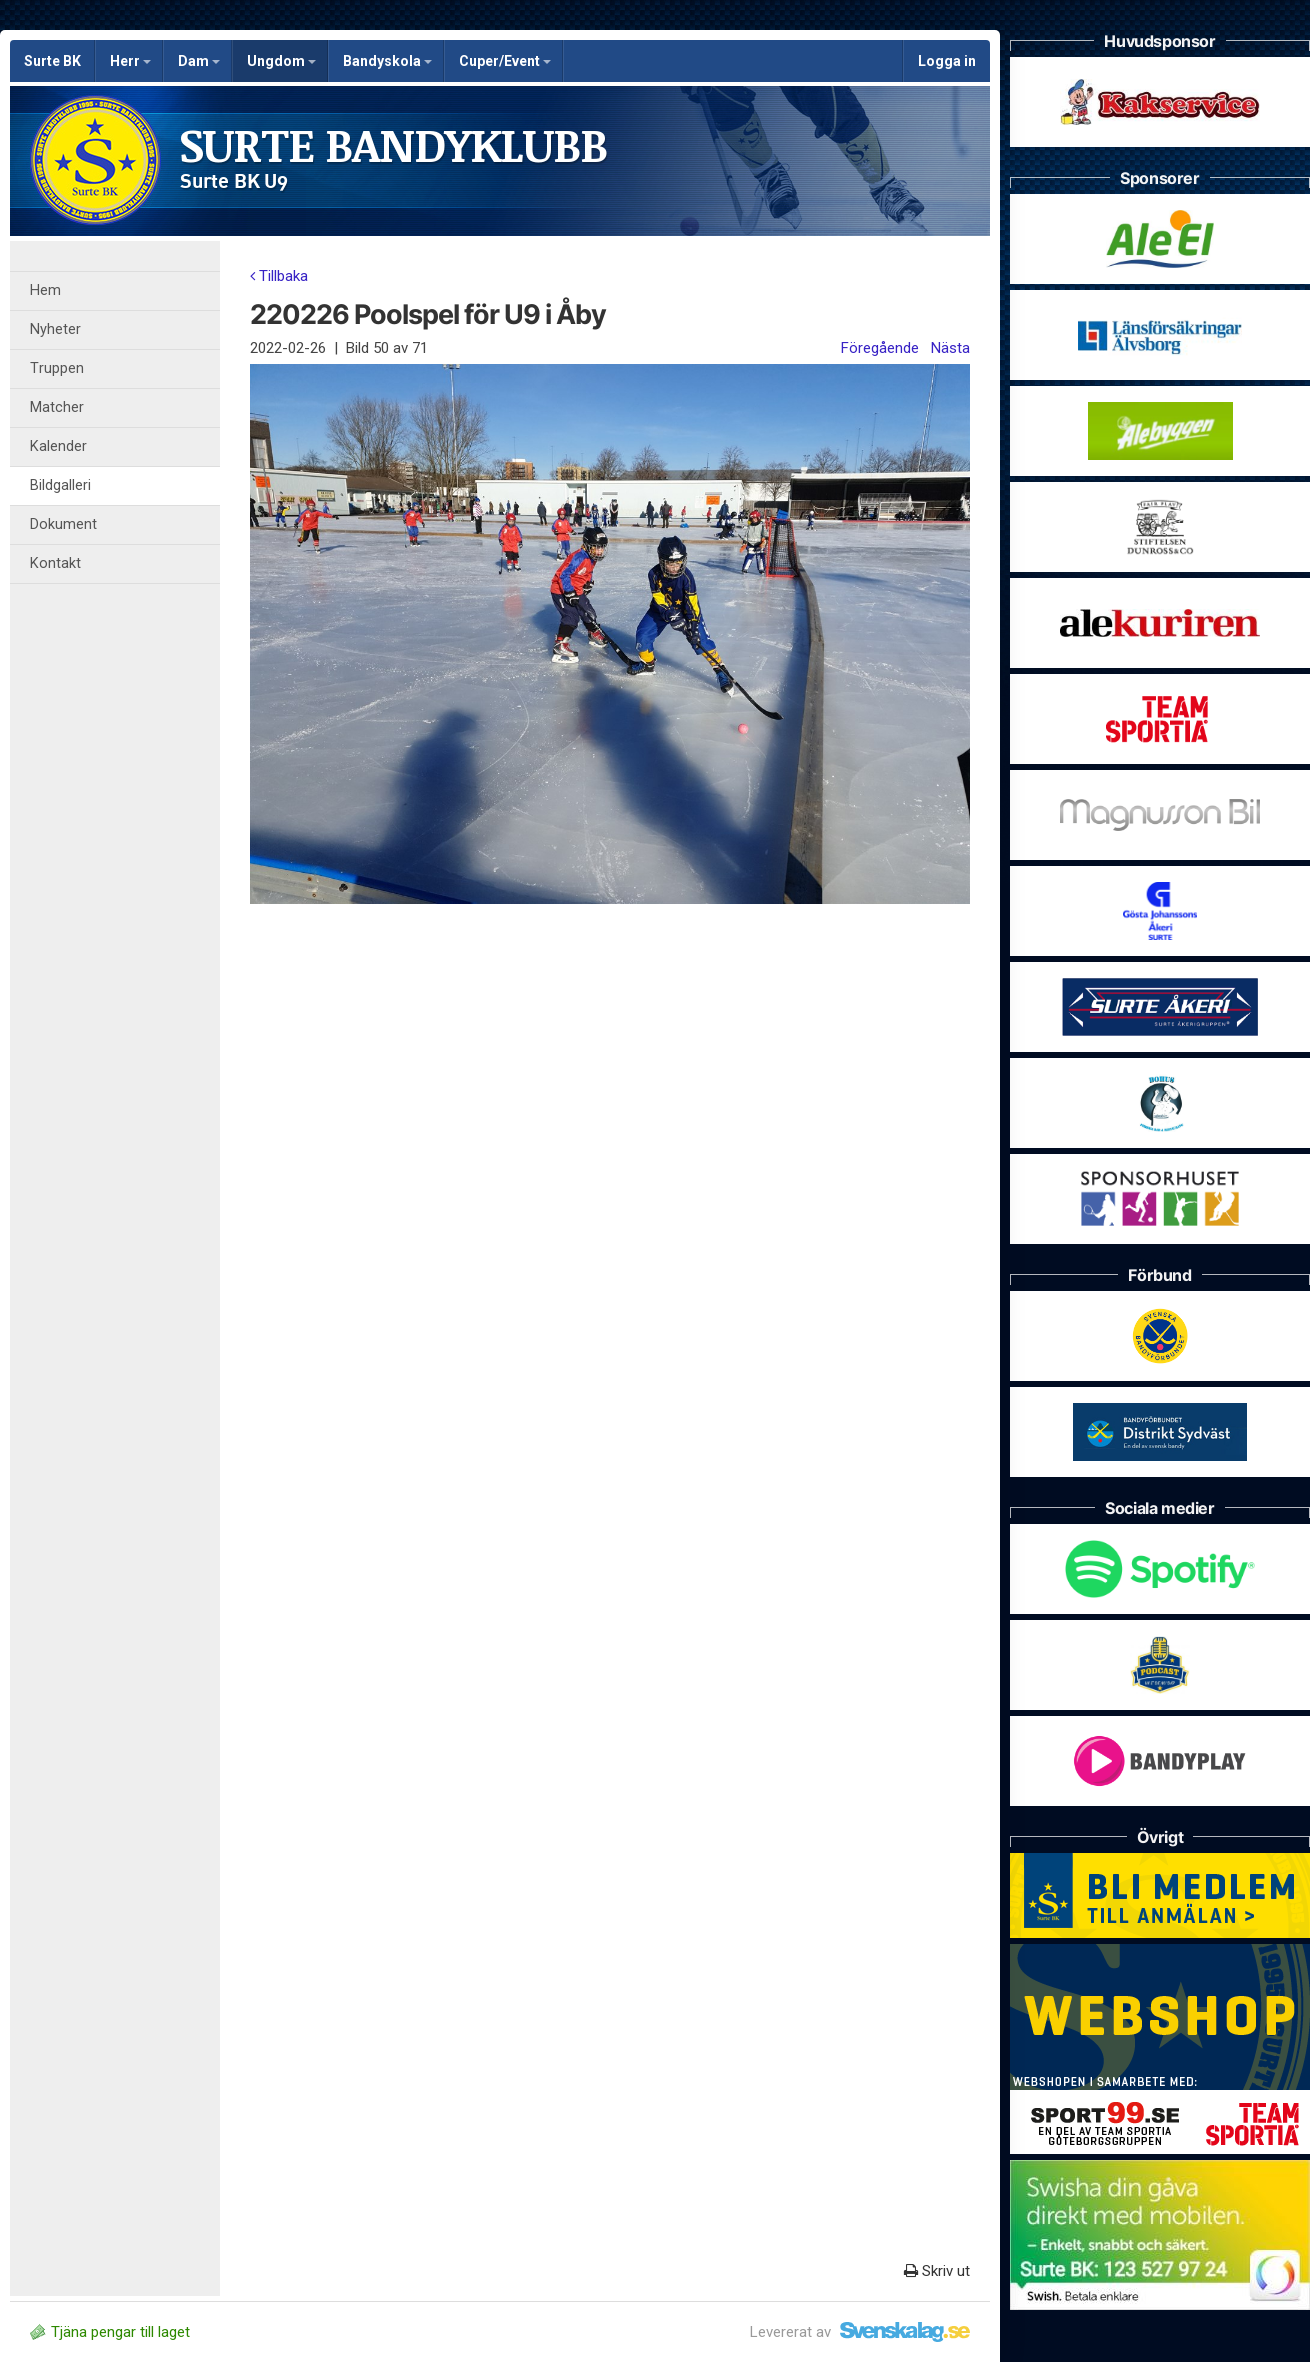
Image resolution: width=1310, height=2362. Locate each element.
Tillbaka (279, 276)
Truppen (57, 368)
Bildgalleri (60, 485)
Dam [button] (199, 61)
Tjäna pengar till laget (110, 2332)
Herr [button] (130, 61)
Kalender (58, 446)
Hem (45, 290)
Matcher (57, 407)
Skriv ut (937, 2271)
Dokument (63, 524)
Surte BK (52, 61)
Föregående (880, 348)
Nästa (950, 348)
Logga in (947, 61)
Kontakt (55, 563)
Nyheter (55, 329)
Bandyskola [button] (387, 61)
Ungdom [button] (281, 61)
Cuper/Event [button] (505, 61)
